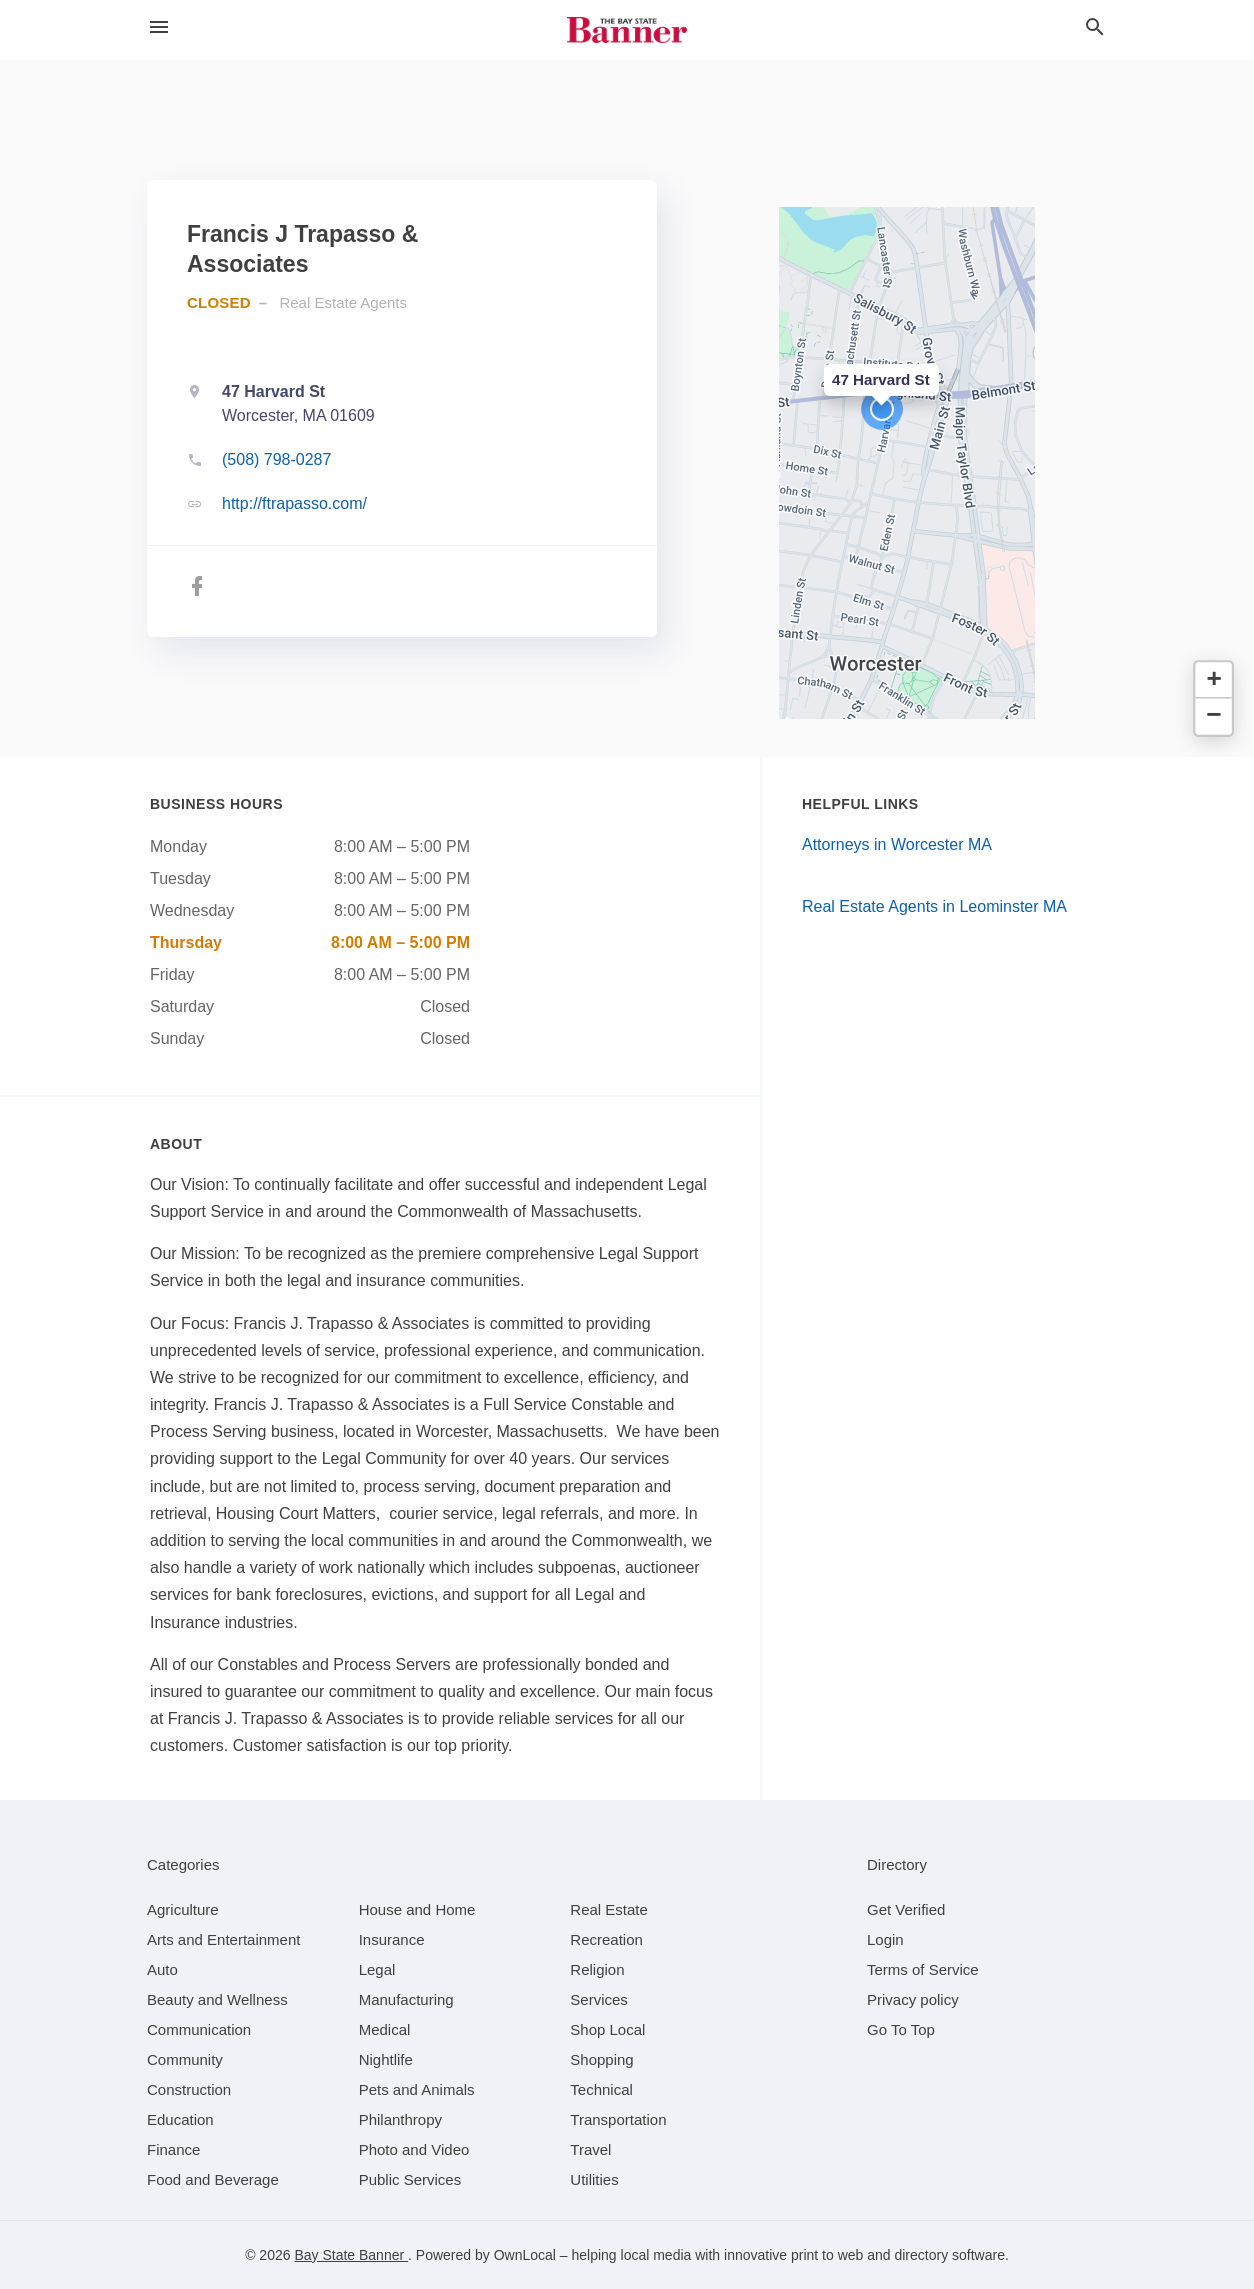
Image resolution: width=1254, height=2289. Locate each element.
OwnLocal (525, 2255)
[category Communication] (199, 2029)
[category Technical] (601, 2089)
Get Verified (906, 1909)
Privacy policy (913, 1999)
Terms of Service (923, 1969)
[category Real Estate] (609, 1909)
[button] (882, 409)
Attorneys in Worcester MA (897, 844)
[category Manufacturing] (406, 1999)
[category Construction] (189, 2089)
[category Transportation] (618, 2119)
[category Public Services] (410, 2179)
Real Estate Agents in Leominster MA (934, 906)
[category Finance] (173, 2149)
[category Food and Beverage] (213, 2179)
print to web (827, 2255)
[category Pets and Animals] (417, 2089)
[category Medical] (385, 2029)
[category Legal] (377, 1969)
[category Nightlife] (386, 2059)
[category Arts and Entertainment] (223, 1939)
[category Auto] (162, 1969)
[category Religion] (597, 1969)
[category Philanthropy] (400, 2119)
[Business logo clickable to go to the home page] (627, 30)
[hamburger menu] (159, 27)
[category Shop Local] (607, 2029)
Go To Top (901, 2029)
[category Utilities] (594, 2179)
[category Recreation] (606, 1939)
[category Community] (185, 2059)
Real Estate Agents (343, 302)
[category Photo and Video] (414, 2149)
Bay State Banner (351, 2255)
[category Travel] (590, 2149)
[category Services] (599, 1999)
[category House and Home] (417, 1909)
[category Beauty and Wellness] (217, 1999)
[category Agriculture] (183, 1909)
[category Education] (180, 2119)
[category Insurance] (392, 1939)
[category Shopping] (601, 2059)
